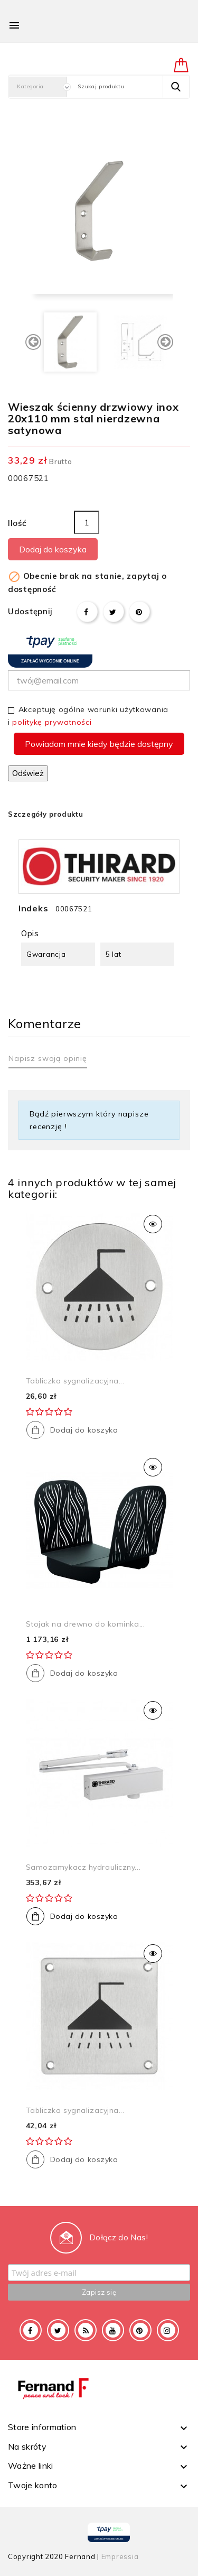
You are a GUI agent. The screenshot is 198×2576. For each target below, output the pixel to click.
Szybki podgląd (153, 1224)
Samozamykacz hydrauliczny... (83, 1867)
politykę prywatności (51, 722)
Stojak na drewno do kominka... (85, 1624)
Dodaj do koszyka (53, 549)
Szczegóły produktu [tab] (45, 814)
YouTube (113, 2330)
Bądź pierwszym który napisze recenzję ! (89, 1120)
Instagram (168, 2330)
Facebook (30, 2330)
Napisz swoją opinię (47, 1058)
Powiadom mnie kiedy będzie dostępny (99, 743)
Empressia (120, 2556)
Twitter (58, 2330)
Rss (85, 2330)
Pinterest (139, 612)
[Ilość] (86, 522)
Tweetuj (113, 612)
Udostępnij (87, 612)
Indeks (33, 908)
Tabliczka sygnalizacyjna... (75, 1381)
